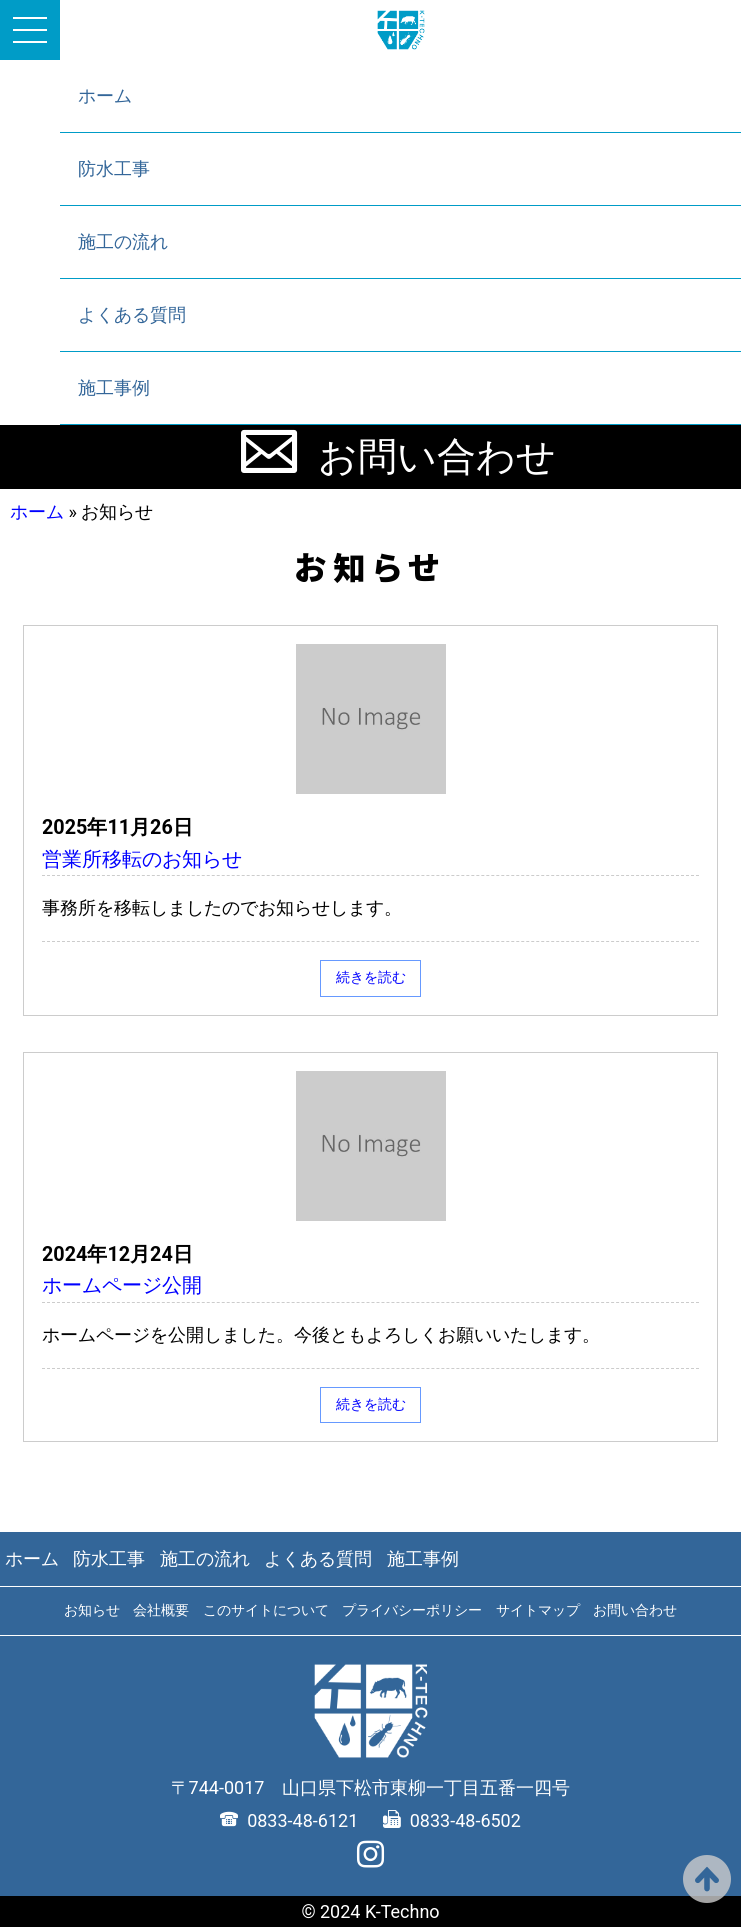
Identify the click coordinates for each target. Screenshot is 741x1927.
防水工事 (114, 168)
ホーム (105, 95)
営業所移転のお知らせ (142, 859)
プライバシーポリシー (412, 1610)
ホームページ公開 (122, 1285)
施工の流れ (123, 241)
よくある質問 (132, 314)
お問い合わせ (437, 457)
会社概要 (161, 1610)
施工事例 (114, 387)
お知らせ (92, 1610)
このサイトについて (266, 1610)
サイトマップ (538, 1610)
